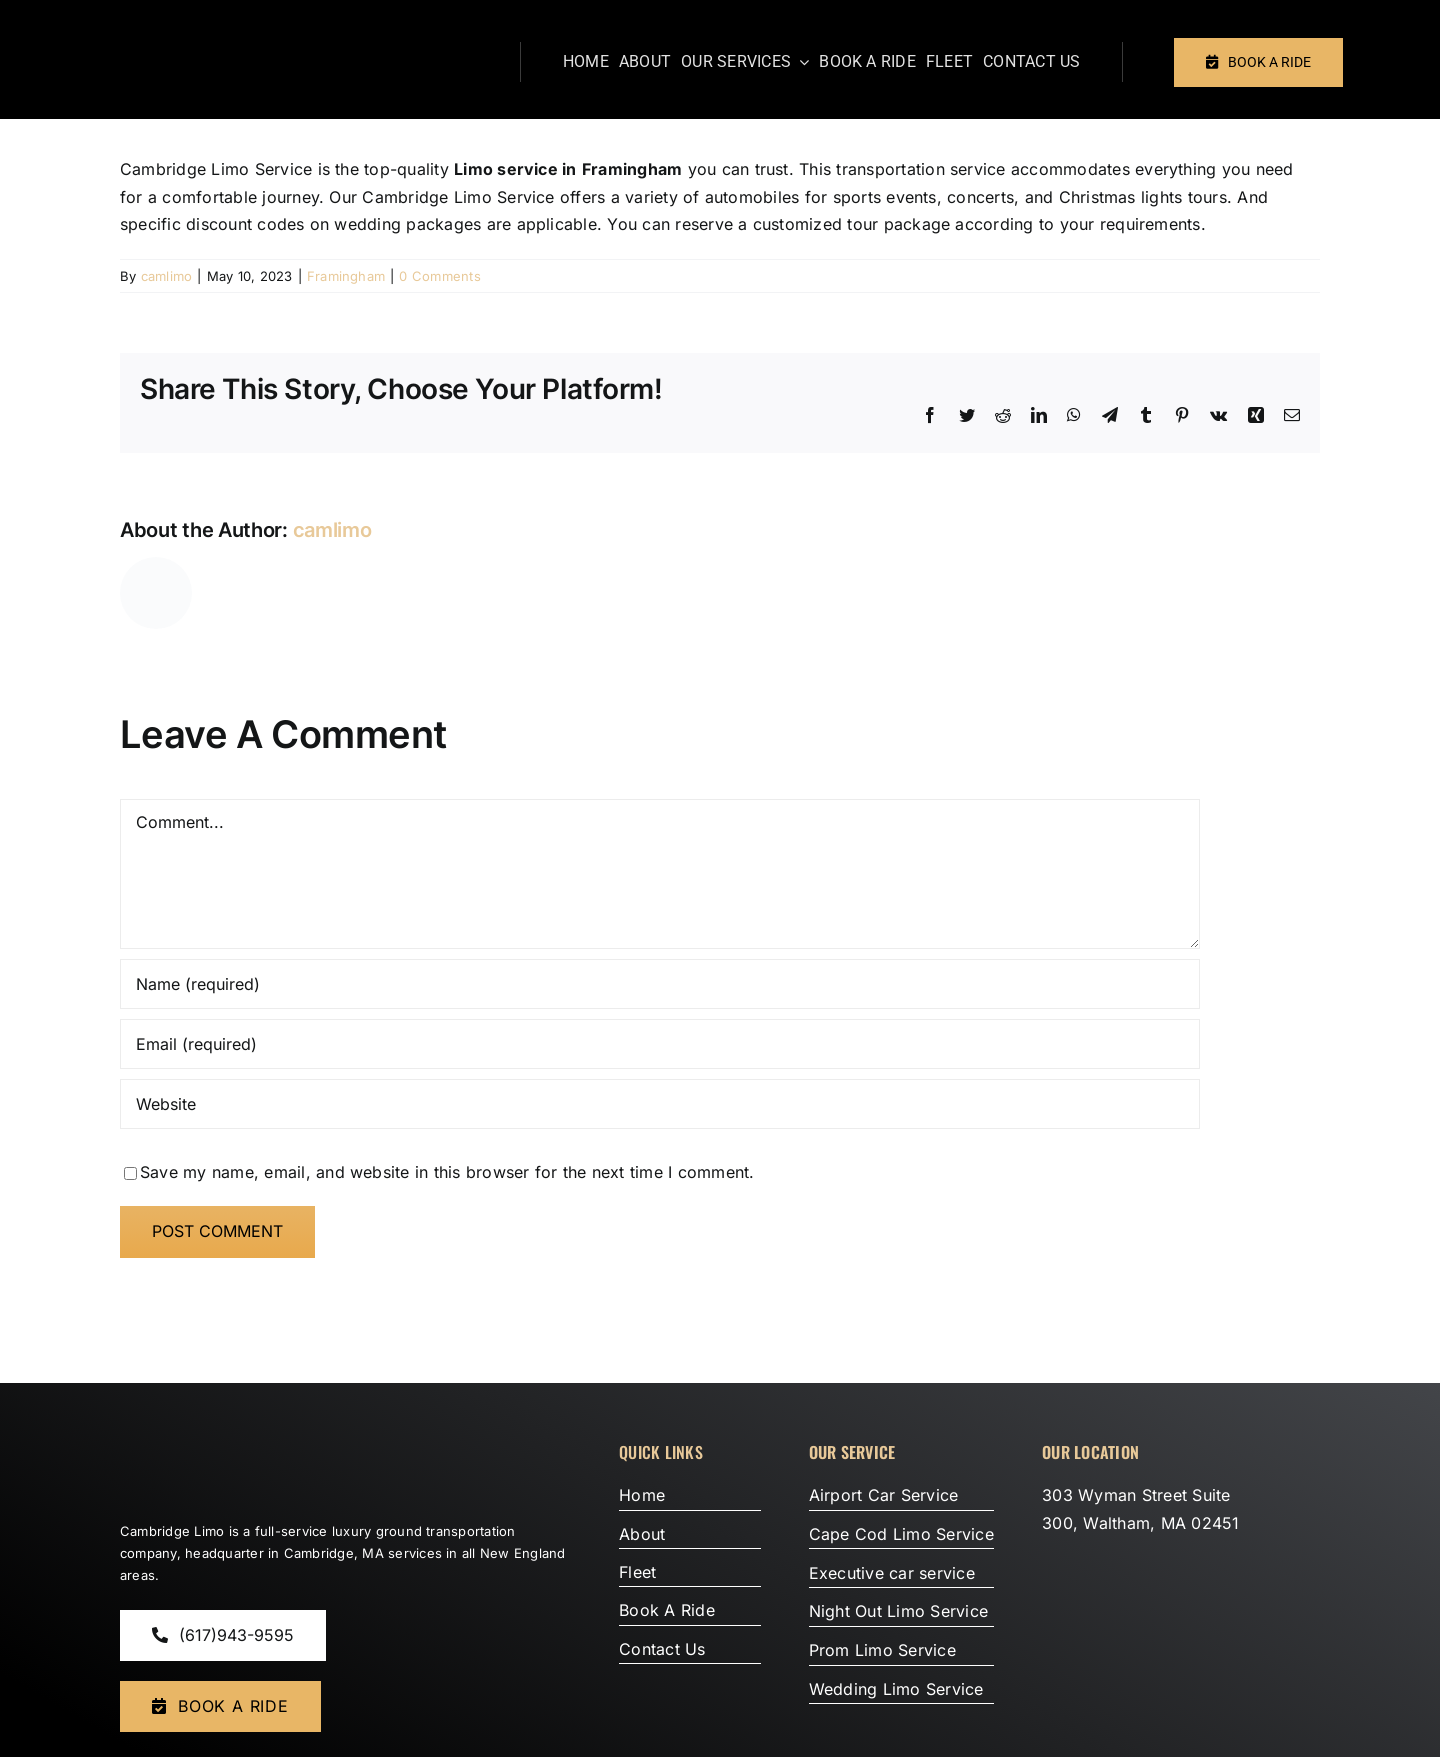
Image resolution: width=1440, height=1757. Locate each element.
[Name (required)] (660, 984)
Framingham (346, 276)
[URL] (660, 1104)
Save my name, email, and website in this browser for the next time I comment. (447, 1172)
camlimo (167, 276)
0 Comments (439, 276)
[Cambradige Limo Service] (224, 28)
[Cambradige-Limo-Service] (245, 1431)
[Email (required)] (660, 1044)
